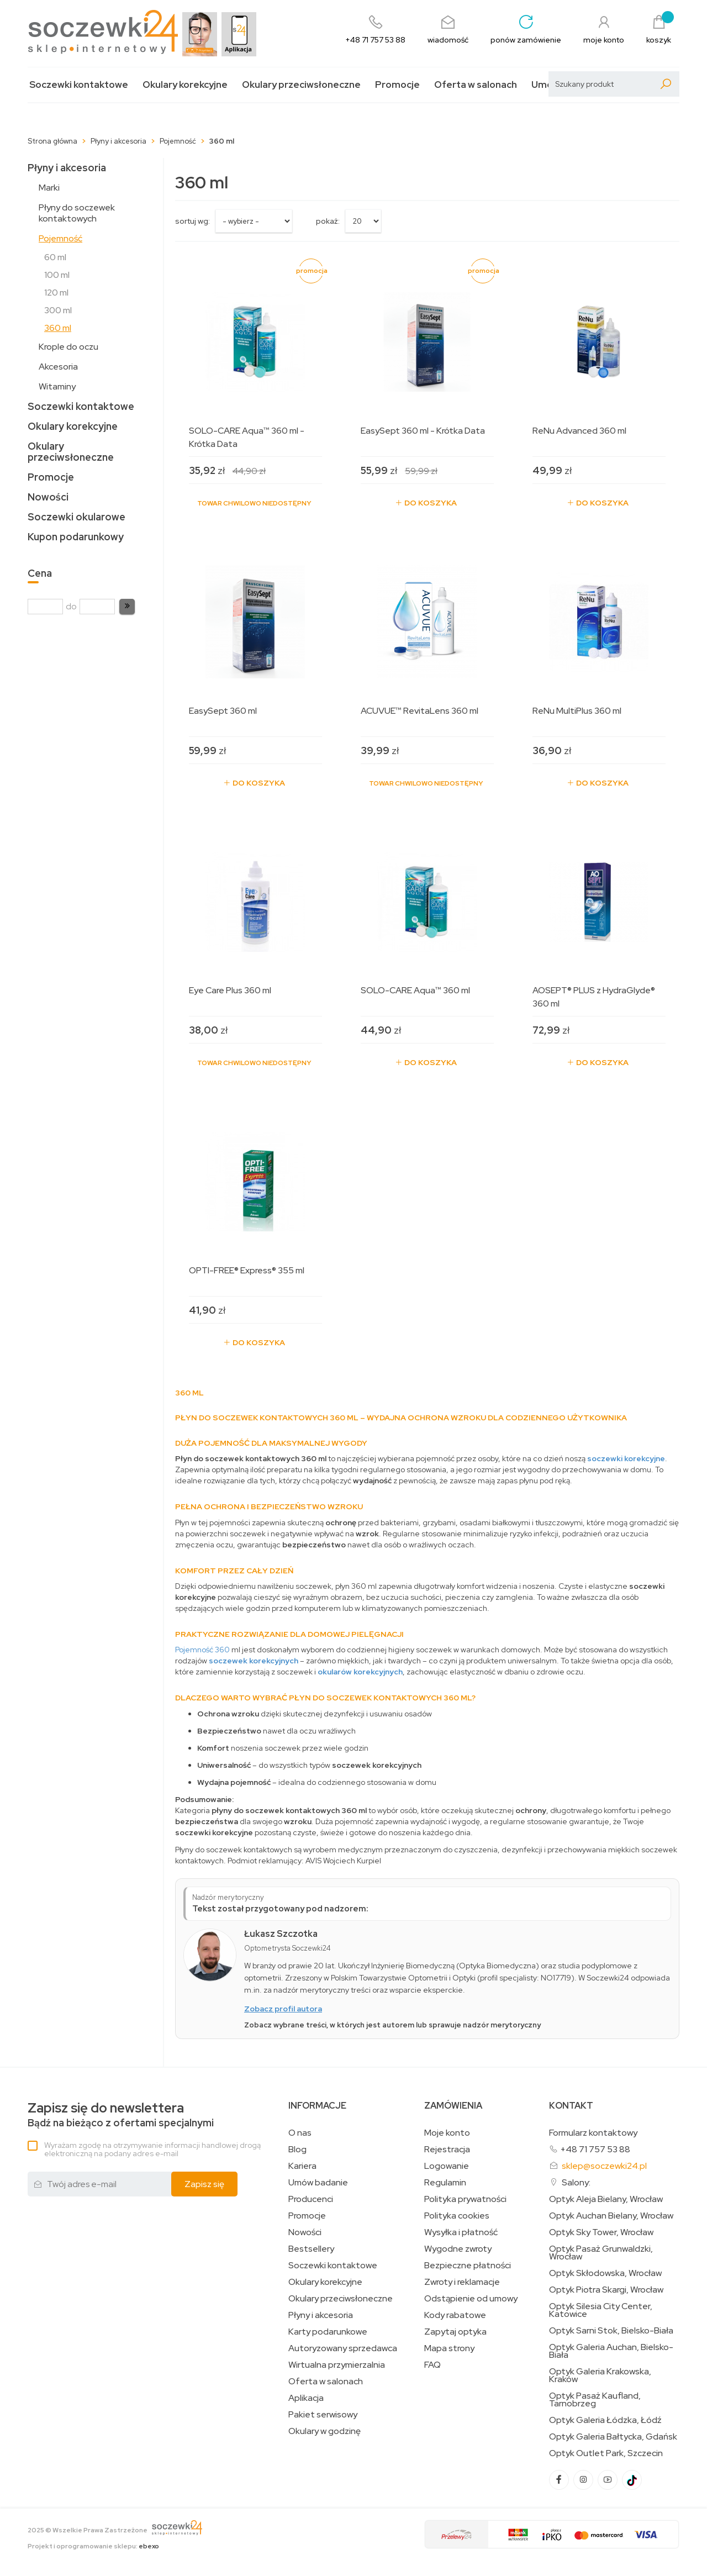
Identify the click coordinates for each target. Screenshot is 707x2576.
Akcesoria (58, 366)
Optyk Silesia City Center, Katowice (600, 2310)
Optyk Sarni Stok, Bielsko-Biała (611, 2330)
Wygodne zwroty (458, 2248)
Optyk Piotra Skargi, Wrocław (606, 2289)
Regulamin (445, 2182)
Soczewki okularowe (76, 516)
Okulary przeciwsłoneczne (301, 84)
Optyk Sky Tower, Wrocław (601, 2232)
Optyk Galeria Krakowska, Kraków (600, 2375)
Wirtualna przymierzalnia (336, 2364)
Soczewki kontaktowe (79, 84)
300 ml (58, 310)
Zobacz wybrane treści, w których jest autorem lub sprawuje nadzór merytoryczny (392, 2025)
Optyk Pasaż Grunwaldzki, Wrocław (601, 2252)
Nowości (48, 497)
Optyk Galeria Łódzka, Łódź (605, 2420)
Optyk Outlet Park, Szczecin (606, 2453)
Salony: (576, 2182)
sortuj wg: (192, 221)
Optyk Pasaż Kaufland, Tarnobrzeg (595, 2399)
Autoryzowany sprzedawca (342, 2348)
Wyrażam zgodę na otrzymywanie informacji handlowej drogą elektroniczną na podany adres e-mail (152, 2149)
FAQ (432, 2364)
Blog (297, 2149)
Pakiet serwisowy (322, 2414)
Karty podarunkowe (327, 2331)
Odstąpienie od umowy (471, 2298)
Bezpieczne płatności (467, 2265)
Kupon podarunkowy (76, 536)
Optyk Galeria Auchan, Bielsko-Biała (611, 2351)
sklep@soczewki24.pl (604, 2166)
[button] (127, 606)
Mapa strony (449, 2348)
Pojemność (60, 238)
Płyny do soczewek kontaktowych (77, 213)
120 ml (56, 292)
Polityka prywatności (465, 2199)
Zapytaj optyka (455, 2331)
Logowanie (446, 2166)
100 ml (57, 275)
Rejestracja (447, 2149)
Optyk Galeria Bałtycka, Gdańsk (613, 2436)
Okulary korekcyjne (185, 84)
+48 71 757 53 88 (595, 2149)
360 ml (57, 328)
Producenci (310, 2199)
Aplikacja (306, 2398)
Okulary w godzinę (324, 2431)
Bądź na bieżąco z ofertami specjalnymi (121, 2115)
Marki (49, 187)
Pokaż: (328, 221)
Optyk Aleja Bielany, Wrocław (606, 2199)
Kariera (302, 2166)
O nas (300, 2132)
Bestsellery (311, 2248)
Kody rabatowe (455, 2315)
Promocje (397, 84)
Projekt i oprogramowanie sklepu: (93, 2546)
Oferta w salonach (475, 84)
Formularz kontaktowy (593, 2132)
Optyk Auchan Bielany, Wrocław (611, 2215)
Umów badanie (318, 2182)
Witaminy (57, 386)
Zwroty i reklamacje (462, 2282)
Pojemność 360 (202, 1650)
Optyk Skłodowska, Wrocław (605, 2273)
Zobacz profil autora (283, 2009)
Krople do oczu (68, 346)
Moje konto (447, 2132)
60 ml (55, 257)
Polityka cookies (456, 2215)
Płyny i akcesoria (67, 167)
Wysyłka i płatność (461, 2232)
